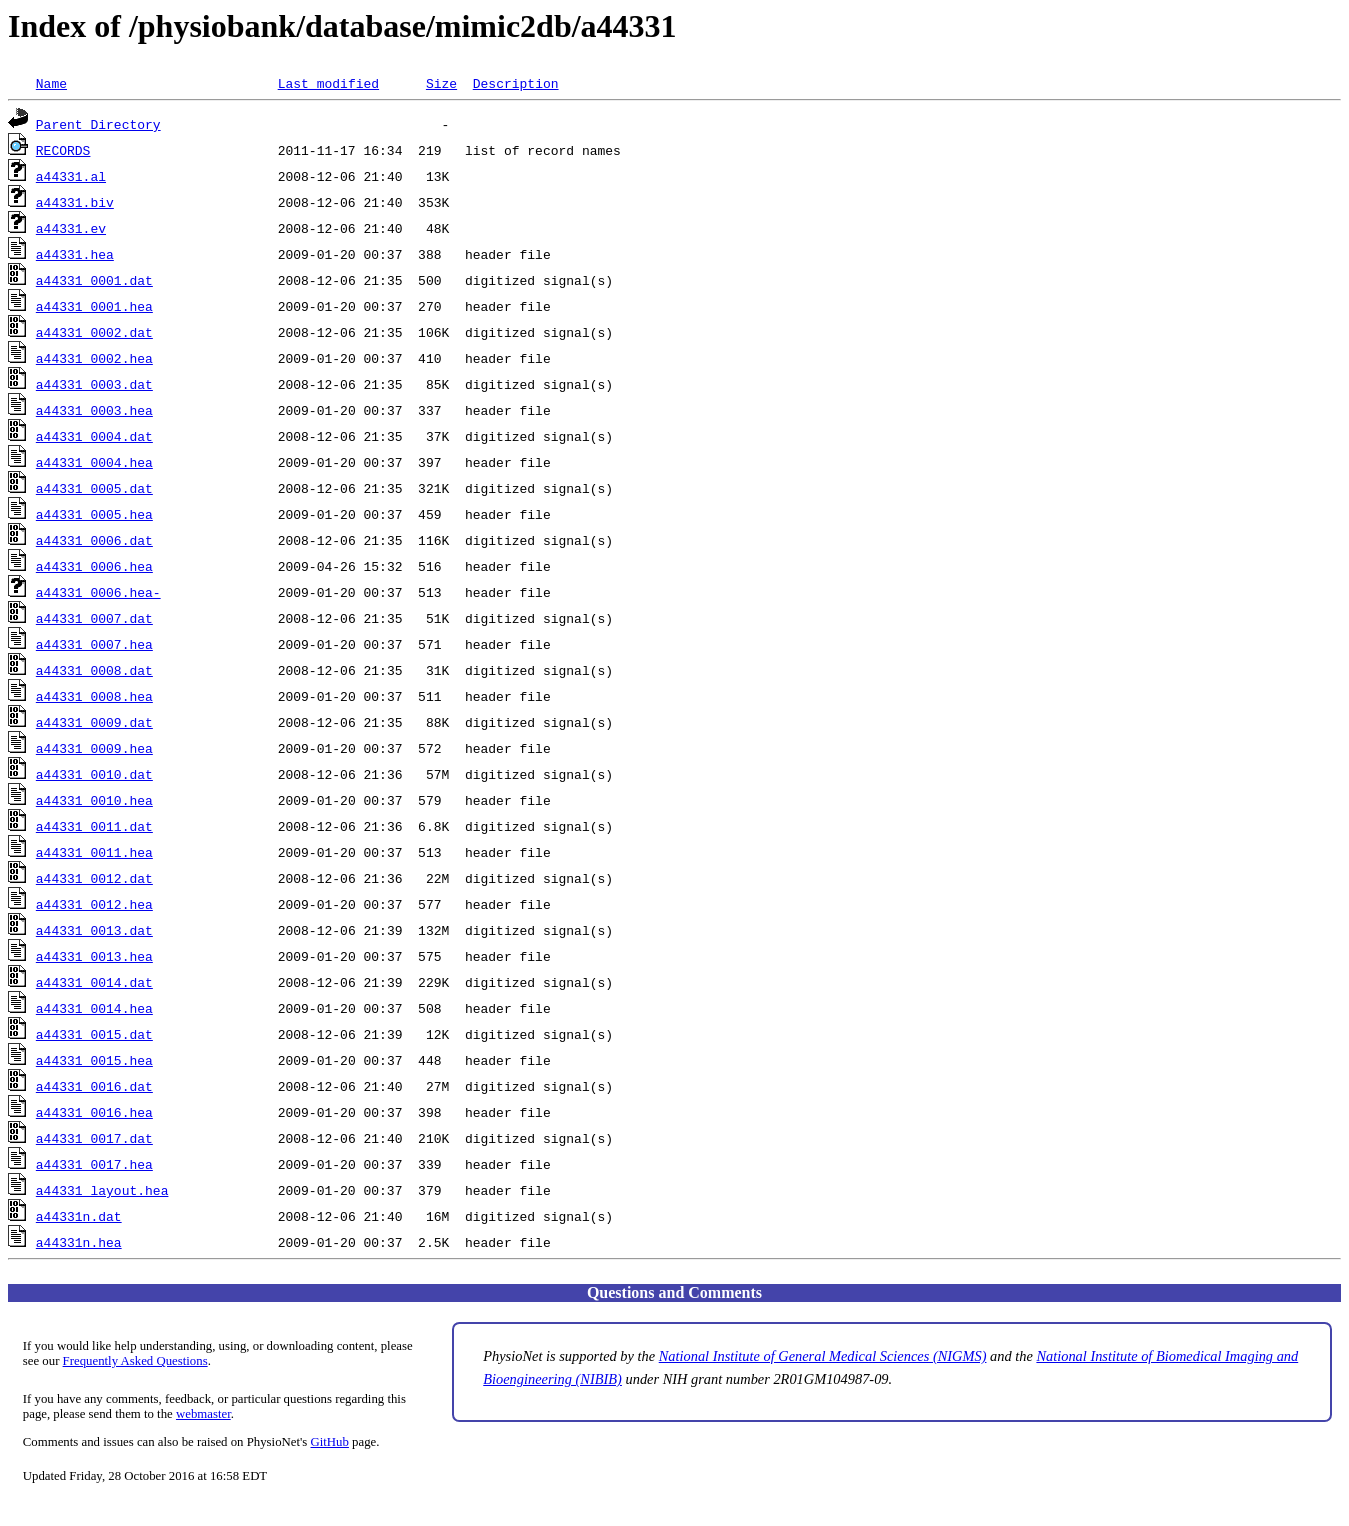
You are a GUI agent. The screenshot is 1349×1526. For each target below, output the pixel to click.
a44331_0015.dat (94, 1034)
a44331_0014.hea (94, 1008)
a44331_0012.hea (94, 904)
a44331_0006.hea (94, 566)
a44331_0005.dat (94, 488)
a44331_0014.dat (94, 982)
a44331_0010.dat (94, 774)
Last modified (328, 83)
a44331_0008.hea (94, 696)
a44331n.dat (79, 1216)
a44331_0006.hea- (98, 592)
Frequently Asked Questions (135, 1361)
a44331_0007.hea (94, 644)
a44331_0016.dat (94, 1086)
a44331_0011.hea (94, 852)
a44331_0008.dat (94, 670)
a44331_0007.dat (94, 618)
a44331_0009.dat (94, 722)
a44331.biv (75, 202)
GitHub (330, 1442)
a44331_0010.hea (94, 800)
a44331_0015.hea (94, 1060)
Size (441, 83)
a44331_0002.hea (94, 358)
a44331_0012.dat (94, 878)
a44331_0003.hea (94, 410)
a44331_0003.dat (94, 384)
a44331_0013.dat (94, 930)
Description (516, 83)
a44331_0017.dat (94, 1138)
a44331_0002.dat (94, 332)
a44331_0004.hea (94, 462)
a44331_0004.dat (94, 436)
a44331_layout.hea (102, 1190)
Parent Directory (98, 124)
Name (51, 83)
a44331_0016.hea (94, 1112)
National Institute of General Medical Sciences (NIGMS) (823, 1356)
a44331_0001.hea (94, 306)
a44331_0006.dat (94, 540)
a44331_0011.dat (94, 826)
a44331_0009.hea (94, 748)
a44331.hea (75, 254)
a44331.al (71, 176)
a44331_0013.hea (94, 956)
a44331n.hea (79, 1242)
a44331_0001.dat (94, 280)
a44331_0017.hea (94, 1164)
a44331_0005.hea (94, 514)
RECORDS (63, 150)
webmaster (203, 1414)
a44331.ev (71, 228)
